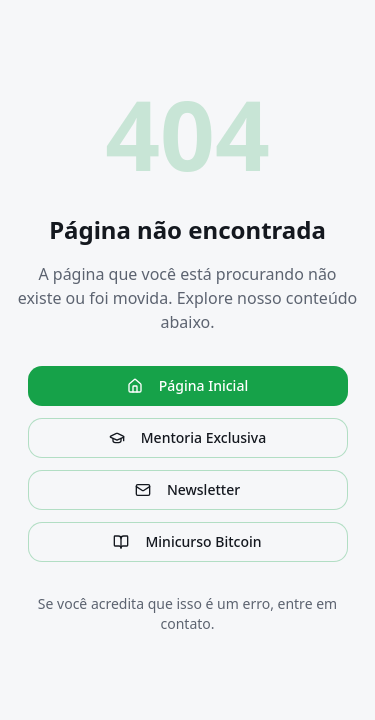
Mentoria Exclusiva (187, 437)
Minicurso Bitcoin (187, 541)
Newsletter (187, 489)
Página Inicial (187, 385)
